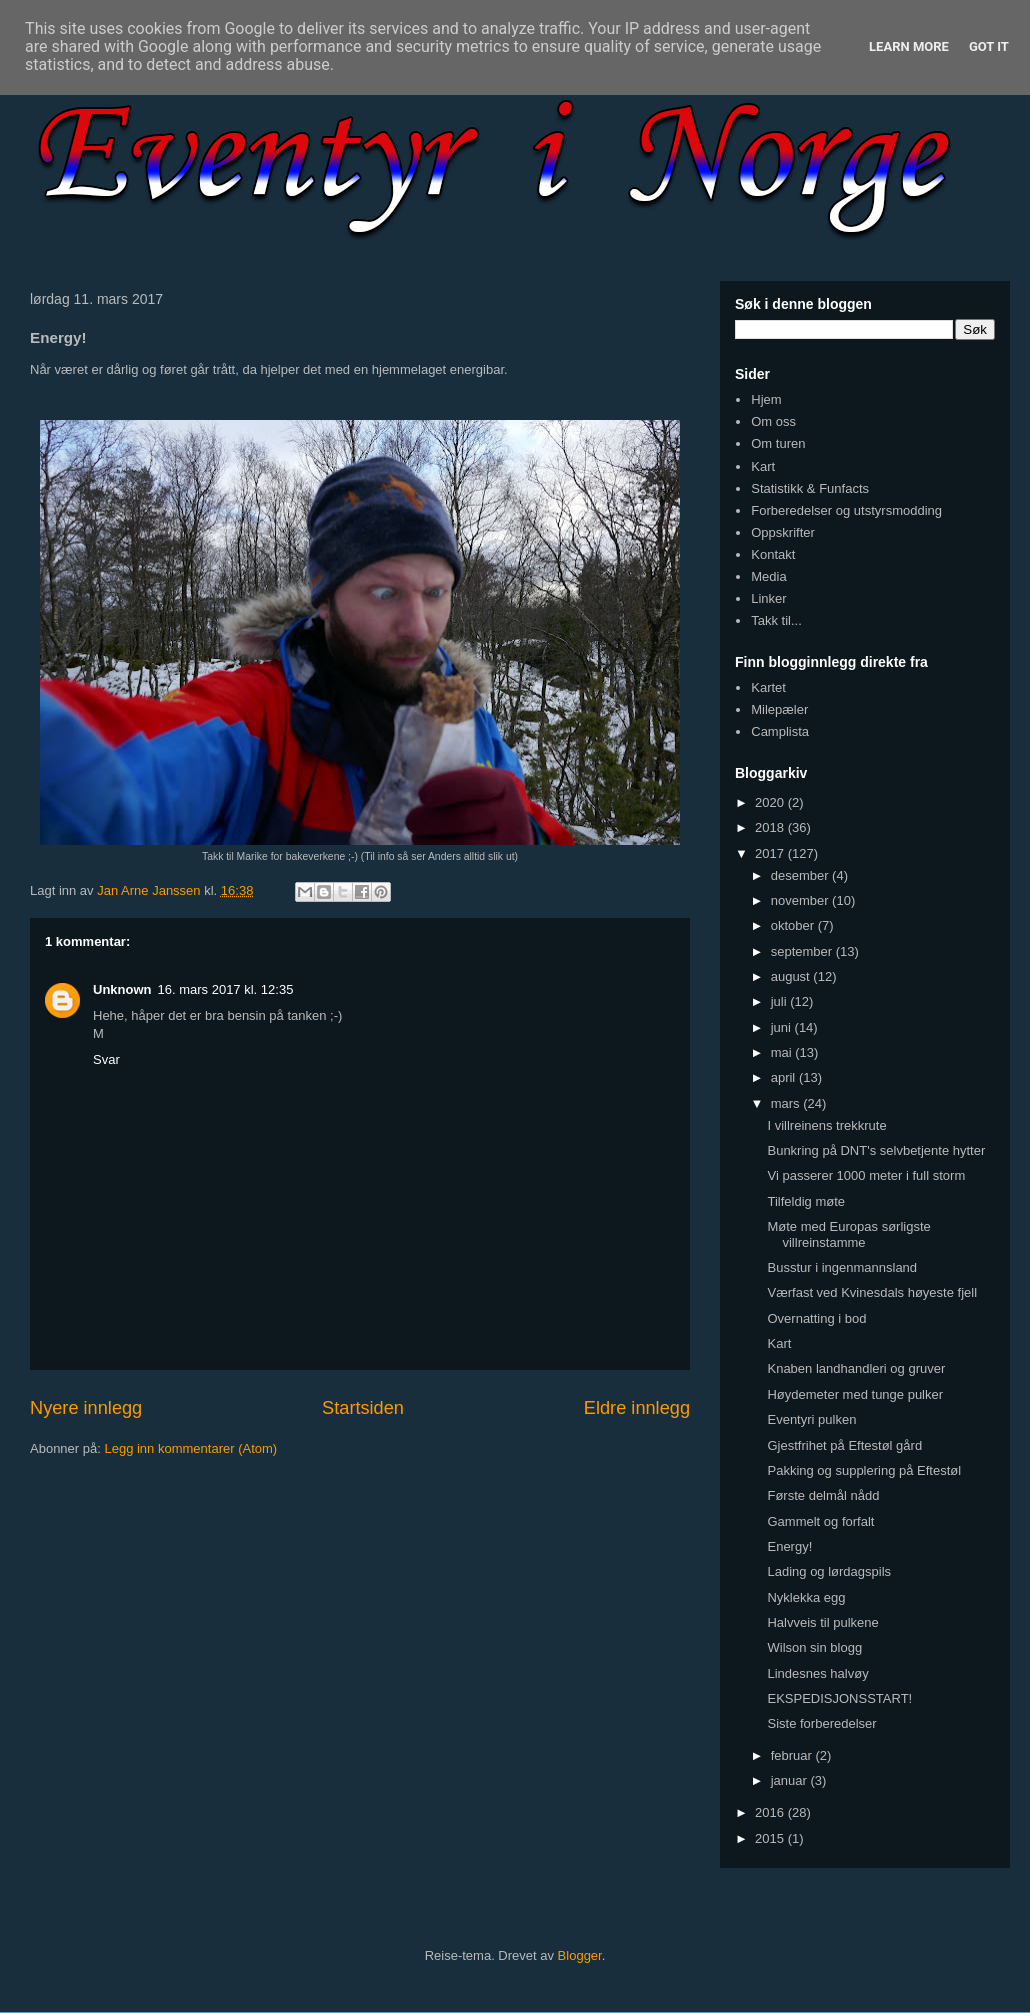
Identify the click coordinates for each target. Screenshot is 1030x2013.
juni (783, 1027)
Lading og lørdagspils (829, 1571)
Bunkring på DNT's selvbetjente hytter (876, 1150)
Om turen (778, 443)
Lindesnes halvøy (817, 1673)
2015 (771, 1838)
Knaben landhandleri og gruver (856, 1368)
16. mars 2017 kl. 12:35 (226, 989)
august (792, 976)
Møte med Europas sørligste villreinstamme (848, 1234)
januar (791, 1780)
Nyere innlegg (86, 1408)
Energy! (789, 1546)
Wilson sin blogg (814, 1647)
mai (783, 1052)
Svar (106, 1059)
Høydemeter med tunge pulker (855, 1394)
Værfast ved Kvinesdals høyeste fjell (872, 1292)
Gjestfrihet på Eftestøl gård (844, 1445)
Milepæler (779, 709)
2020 (771, 802)
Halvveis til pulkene (822, 1622)
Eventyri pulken (811, 1419)
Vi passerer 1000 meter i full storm (866, 1175)
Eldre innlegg (637, 1408)
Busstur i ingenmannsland (842, 1267)
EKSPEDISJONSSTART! (839, 1698)
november (801, 900)
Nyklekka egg (806, 1597)
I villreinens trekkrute (826, 1125)
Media (768, 576)
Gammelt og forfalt (820, 1521)
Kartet (768, 687)
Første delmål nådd (823, 1495)
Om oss (773, 421)
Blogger (580, 1955)
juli (781, 1001)
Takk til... (776, 620)
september (803, 951)
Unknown (122, 989)
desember (801, 875)
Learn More (909, 46)
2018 (771, 827)
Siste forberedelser (821, 1723)
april (785, 1077)
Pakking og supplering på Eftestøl (864, 1470)
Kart (763, 466)
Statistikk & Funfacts (810, 488)
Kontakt (773, 554)
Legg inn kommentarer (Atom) (190, 1448)
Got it (989, 46)
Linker (768, 598)
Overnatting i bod (816, 1318)
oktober (794, 925)
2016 (771, 1812)
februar (793, 1755)
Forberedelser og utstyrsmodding (846, 510)
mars (787, 1103)
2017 (771, 853)
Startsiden (363, 1408)
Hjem (766, 399)
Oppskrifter (783, 532)
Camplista (780, 731)
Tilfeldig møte (806, 1201)
